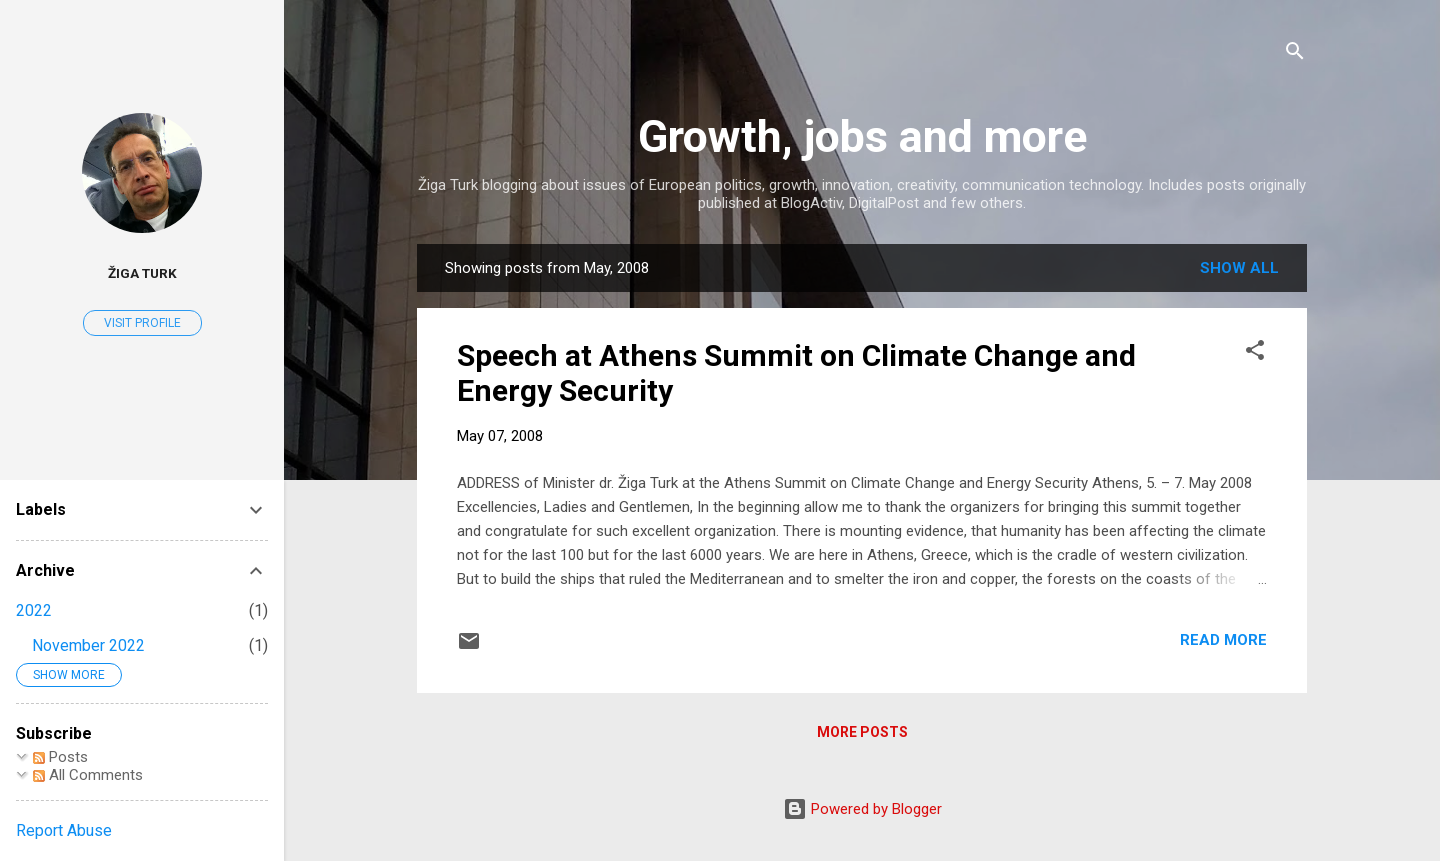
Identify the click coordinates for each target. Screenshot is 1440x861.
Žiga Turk (142, 273)
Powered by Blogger (862, 809)
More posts (862, 732)
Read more (1223, 640)
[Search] (1295, 54)
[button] (1255, 353)
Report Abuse (64, 830)
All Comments (88, 775)
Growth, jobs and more (862, 136)
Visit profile (142, 323)
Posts (60, 757)
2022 (34, 610)
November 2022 (88, 645)
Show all (1239, 268)
